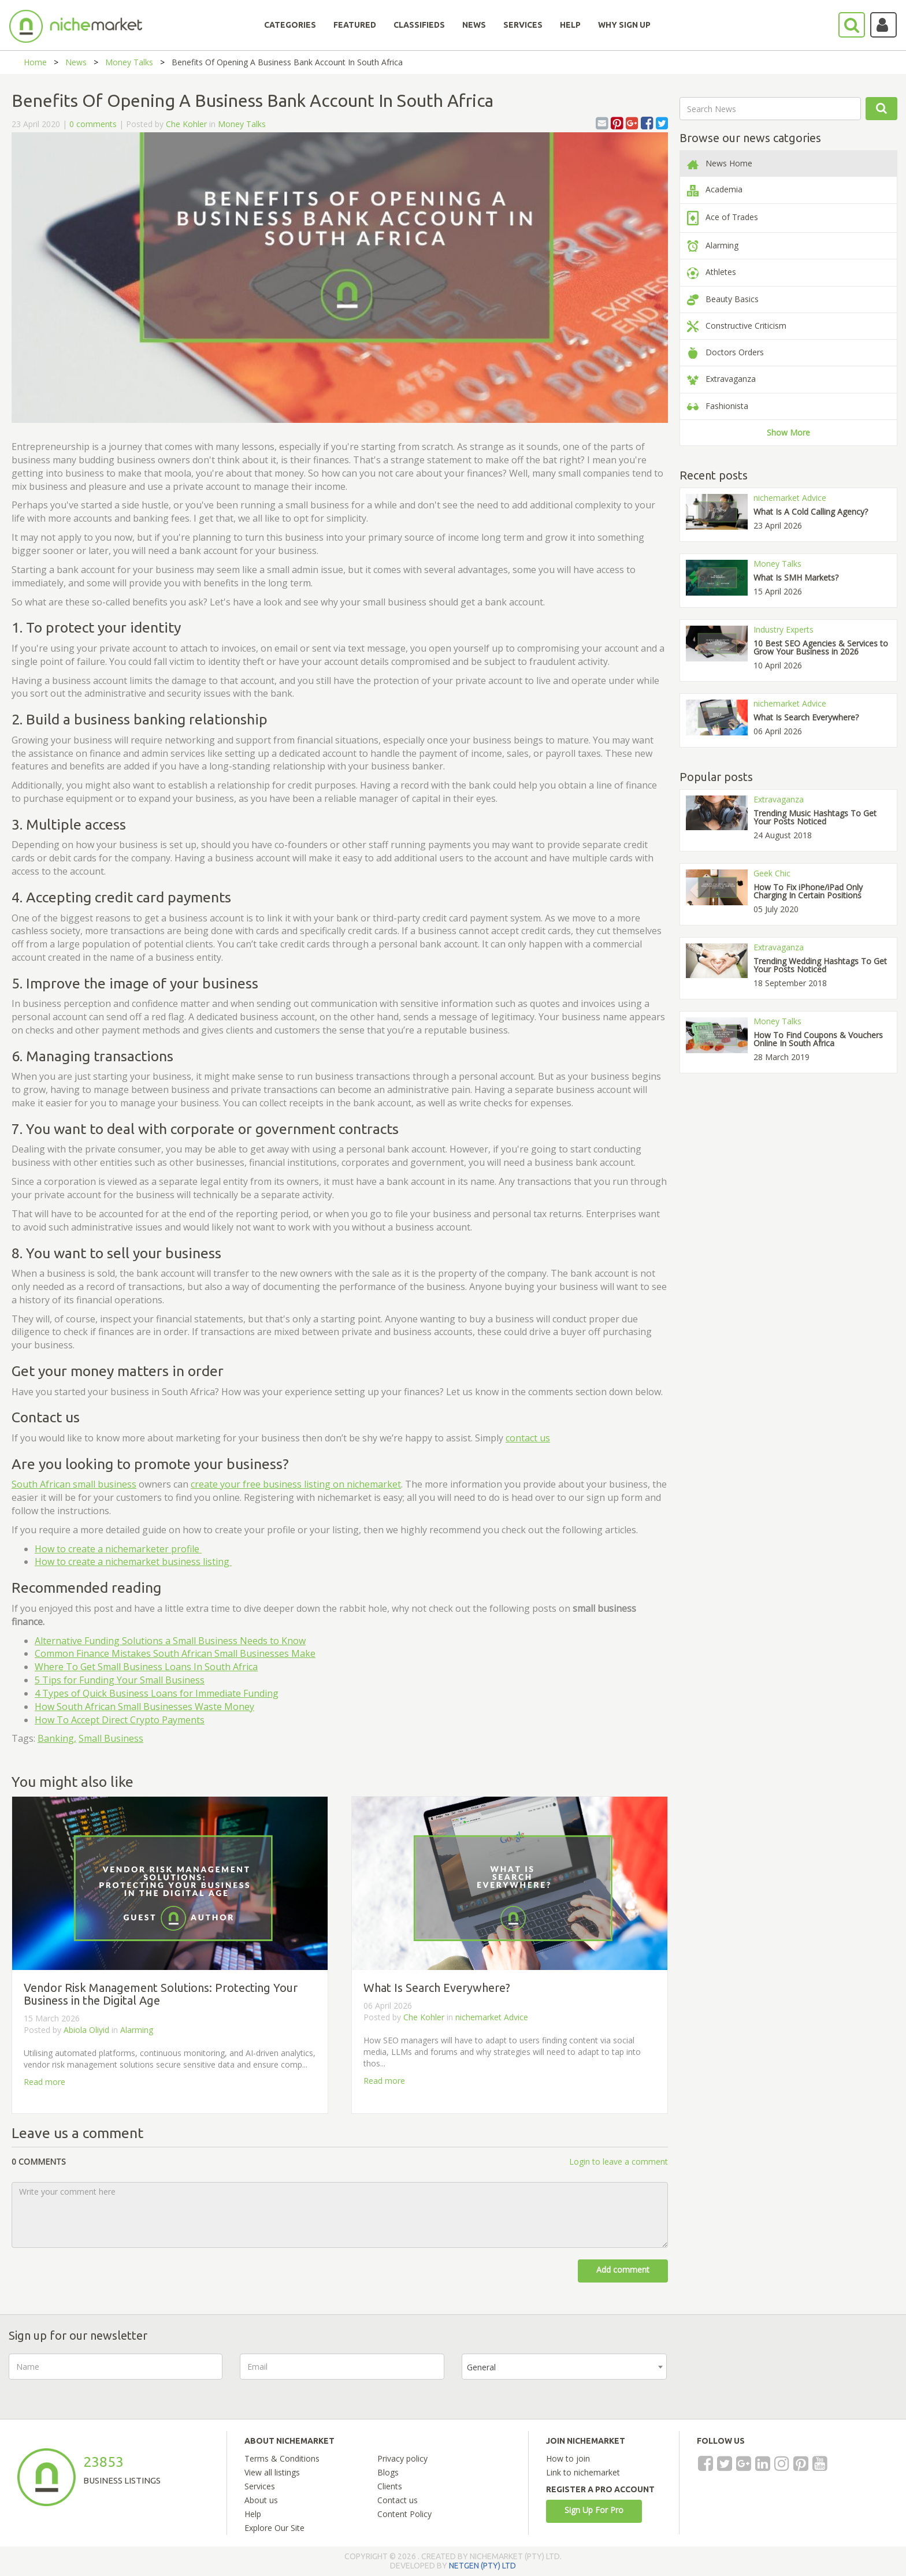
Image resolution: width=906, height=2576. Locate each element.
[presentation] (772, 2376)
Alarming (136, 2029)
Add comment (622, 2269)
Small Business (111, 1738)
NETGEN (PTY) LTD (482, 2565)
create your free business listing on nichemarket (296, 1484)
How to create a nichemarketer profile (118, 1548)
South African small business (74, 1484)
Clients (389, 2486)
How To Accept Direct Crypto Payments (120, 1719)
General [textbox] (481, 2367)
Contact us (397, 2500)
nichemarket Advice (491, 2017)
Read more (44, 2081)
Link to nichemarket (583, 2472)
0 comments (93, 123)
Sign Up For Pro (594, 2509)
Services (259, 2486)
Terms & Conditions (282, 2458)
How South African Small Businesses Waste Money (144, 1706)
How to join (568, 2458)
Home (35, 62)
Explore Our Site (274, 2527)
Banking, (57, 1738)
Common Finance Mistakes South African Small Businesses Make (175, 1653)
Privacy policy (402, 2458)
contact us (528, 1438)
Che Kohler (186, 123)
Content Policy (404, 2513)
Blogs (388, 2472)
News (76, 62)
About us (261, 2500)
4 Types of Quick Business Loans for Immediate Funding (157, 1693)
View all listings (272, 2472)
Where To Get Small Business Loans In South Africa (146, 1666)
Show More (788, 432)
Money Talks (129, 62)
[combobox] (564, 2367)
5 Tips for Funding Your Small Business (120, 1680)
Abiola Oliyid (86, 2029)
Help (252, 2513)
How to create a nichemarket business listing (133, 1561)
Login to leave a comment (618, 2161)
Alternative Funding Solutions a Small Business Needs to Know (170, 1640)
